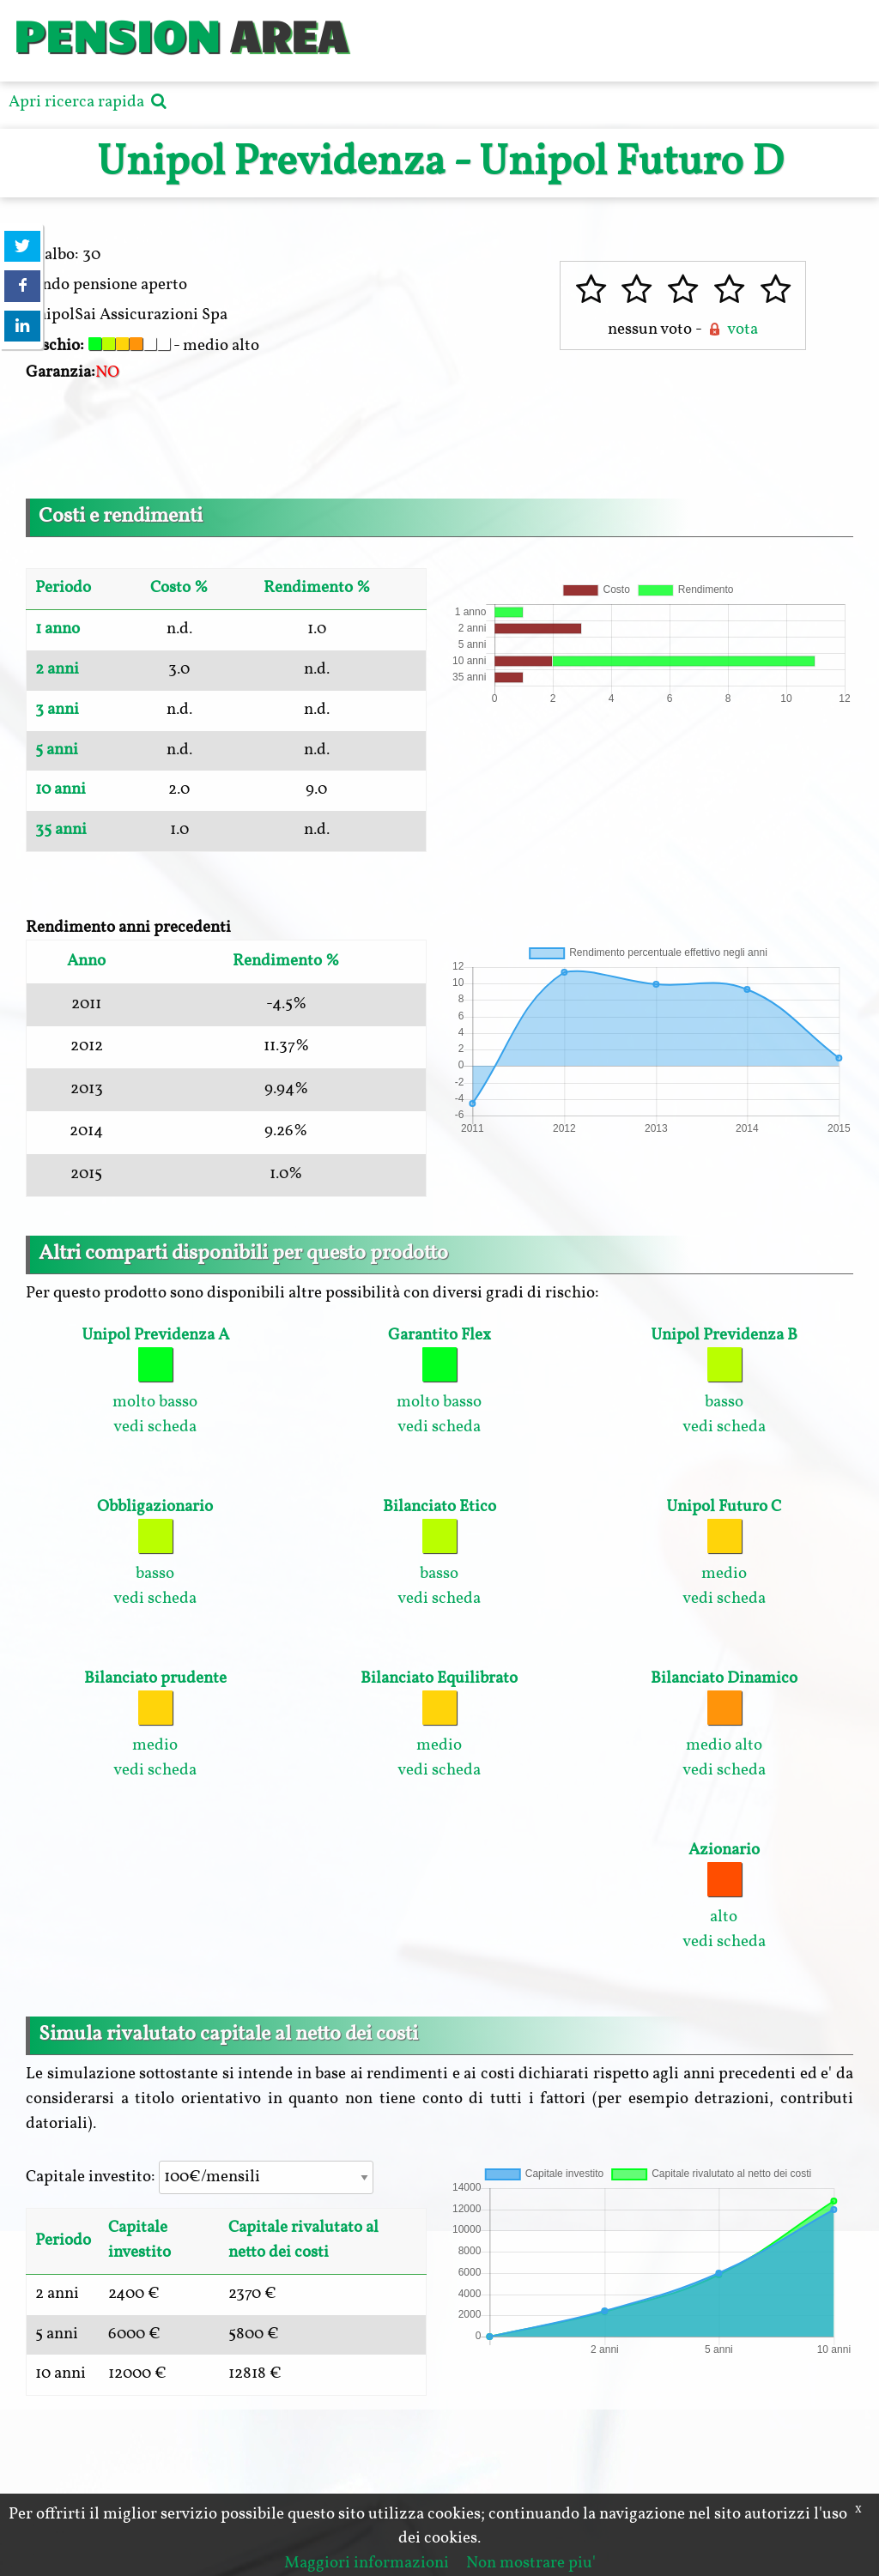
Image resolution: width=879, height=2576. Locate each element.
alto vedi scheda (724, 1896)
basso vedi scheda (724, 1381)
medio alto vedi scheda (724, 1724)
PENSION (116, 34)
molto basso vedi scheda (155, 1381)
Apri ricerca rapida (90, 102)
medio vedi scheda (723, 1553)
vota (731, 329)
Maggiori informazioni (366, 2563)
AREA (288, 34)
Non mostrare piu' (531, 2563)
